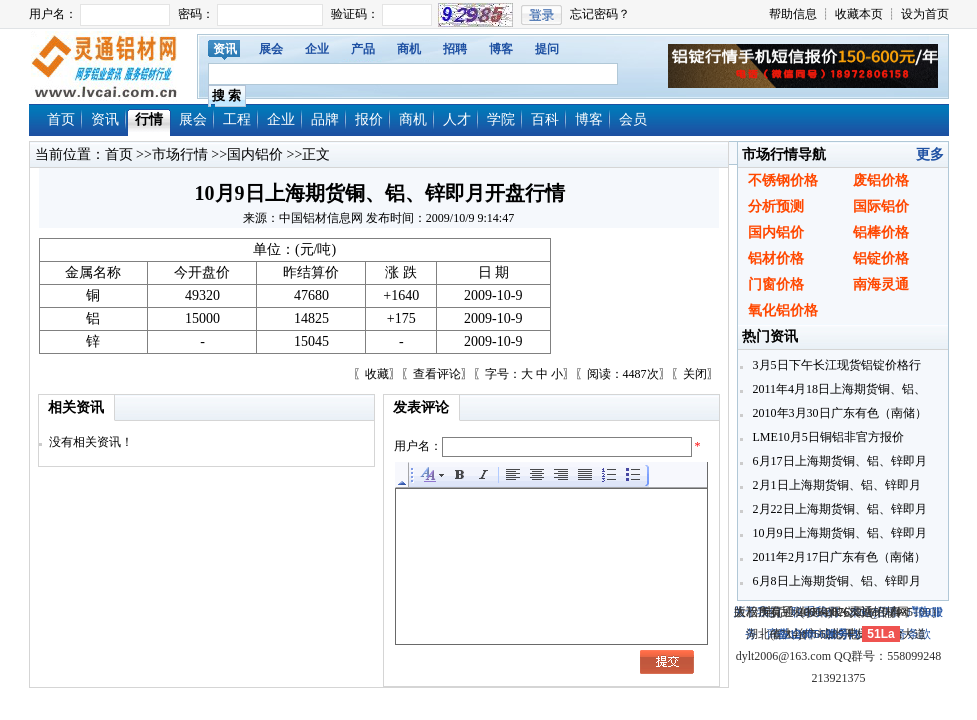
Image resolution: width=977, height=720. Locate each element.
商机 (409, 49)
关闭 (695, 374)
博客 (501, 49)
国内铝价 (255, 154)
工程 (237, 119)
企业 (317, 49)
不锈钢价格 (783, 180)
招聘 (455, 49)
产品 (363, 49)
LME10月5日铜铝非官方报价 (827, 437)
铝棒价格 (881, 232)
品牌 (325, 119)
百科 (545, 119)
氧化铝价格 (783, 310)
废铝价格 (881, 180)
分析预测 (776, 206)
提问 (547, 49)
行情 (149, 119)
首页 (61, 119)
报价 (369, 119)
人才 (457, 119)
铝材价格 (776, 258)
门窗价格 (776, 284)
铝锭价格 (881, 258)
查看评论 (437, 374)
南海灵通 (881, 284)
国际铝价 (881, 206)
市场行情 (180, 154)
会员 (633, 119)
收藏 (377, 374)
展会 (271, 49)
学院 (501, 119)
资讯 (225, 49)
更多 (930, 154)
